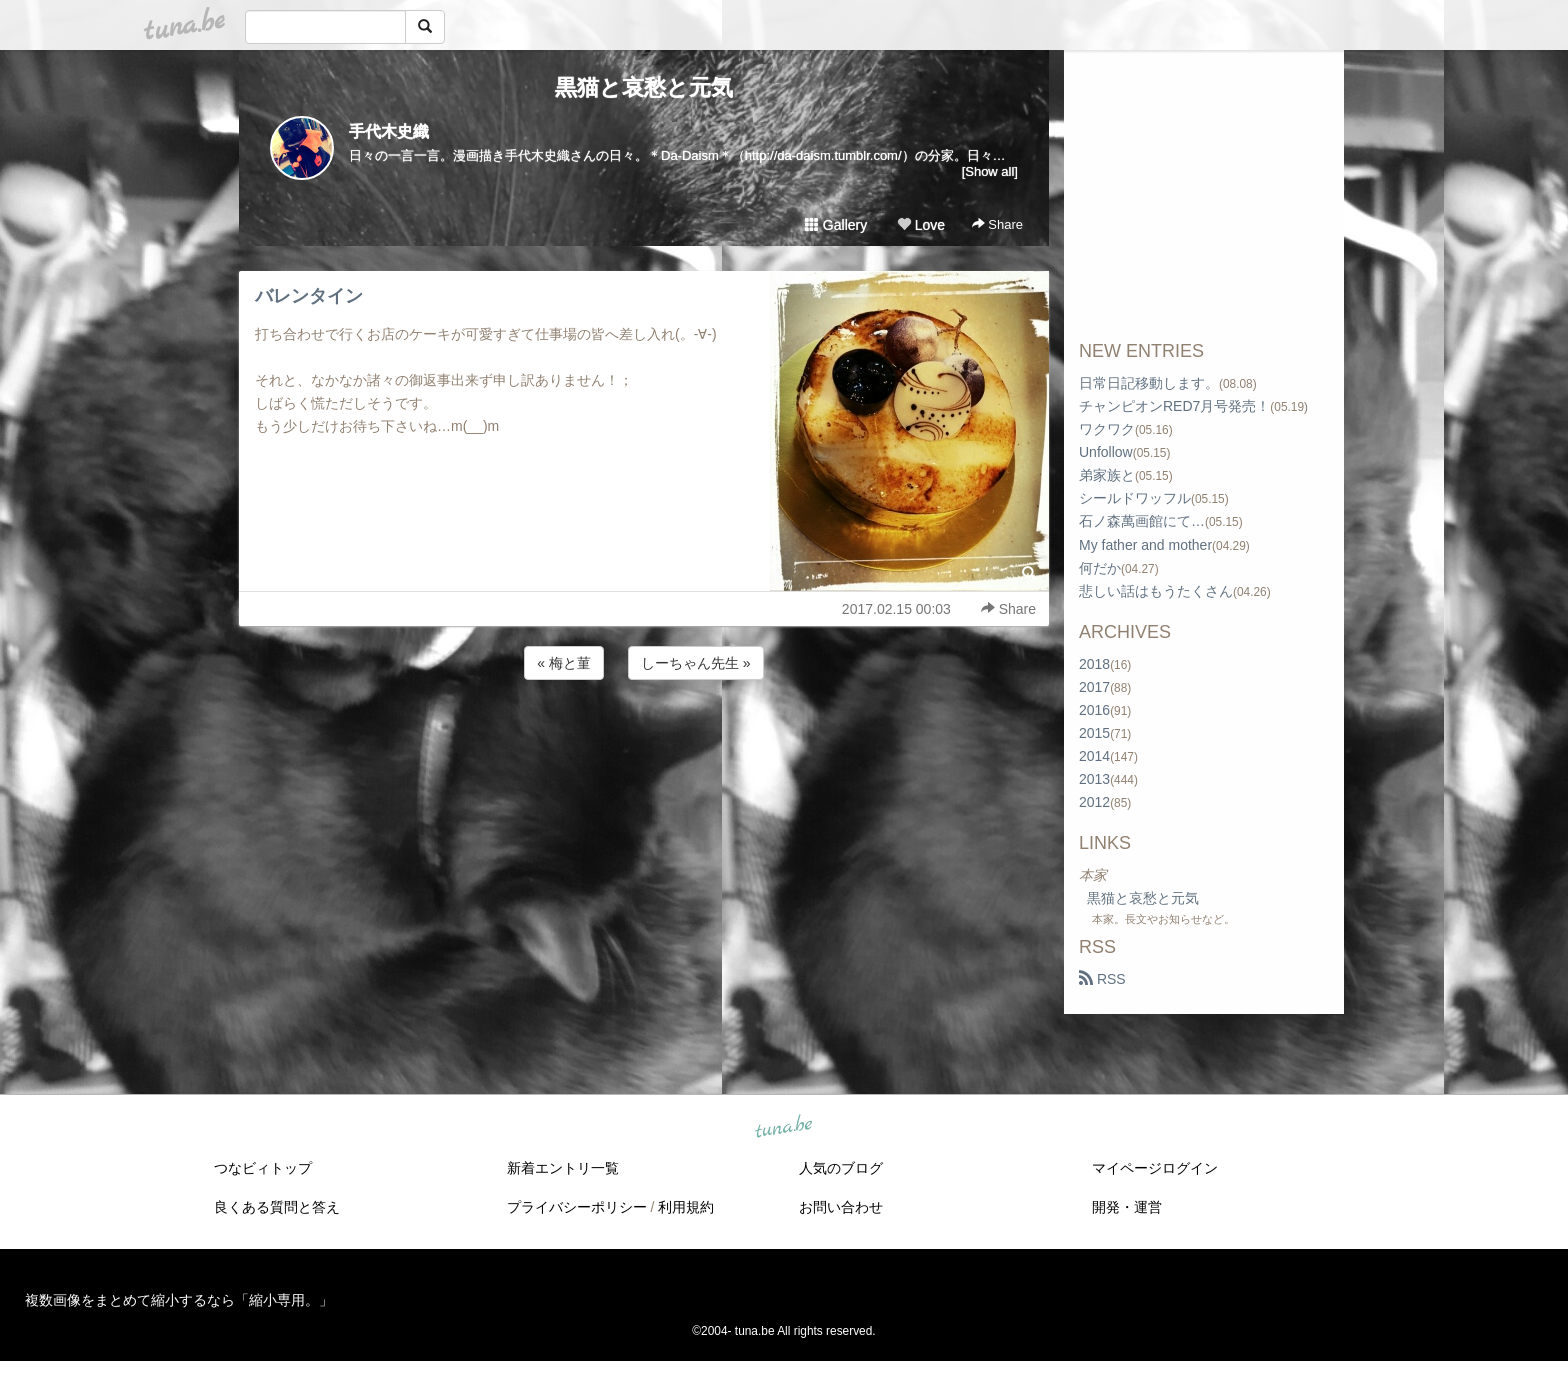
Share (997, 224)
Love (921, 225)
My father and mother (1145, 545)
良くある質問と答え (277, 1207)
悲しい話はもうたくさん (1156, 591)
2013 (1094, 779)
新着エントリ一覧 (563, 1168)
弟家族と (1107, 475)
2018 (1094, 664)
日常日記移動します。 (1149, 383)
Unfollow (1106, 452)
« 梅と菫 (564, 663)
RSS (1102, 979)
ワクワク (1107, 429)
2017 (1094, 687)
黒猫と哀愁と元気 (644, 87)
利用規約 (686, 1207)
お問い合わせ (841, 1207)
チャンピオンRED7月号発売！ (1174, 406)
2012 (1094, 802)
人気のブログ (841, 1168)
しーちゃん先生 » (696, 663)
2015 (1094, 733)
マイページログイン (1155, 1168)
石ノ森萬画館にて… (1142, 521)
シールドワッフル (1135, 498)
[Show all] (990, 171)
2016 (1094, 710)
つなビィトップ (263, 1168)
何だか (1100, 568)
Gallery (836, 225)
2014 (1094, 756)
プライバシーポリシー (577, 1207)
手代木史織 (389, 131)
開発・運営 (1127, 1207)
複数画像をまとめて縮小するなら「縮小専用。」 (179, 1300)
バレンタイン (309, 296)
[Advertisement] (644, 738)
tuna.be (783, 1128)
